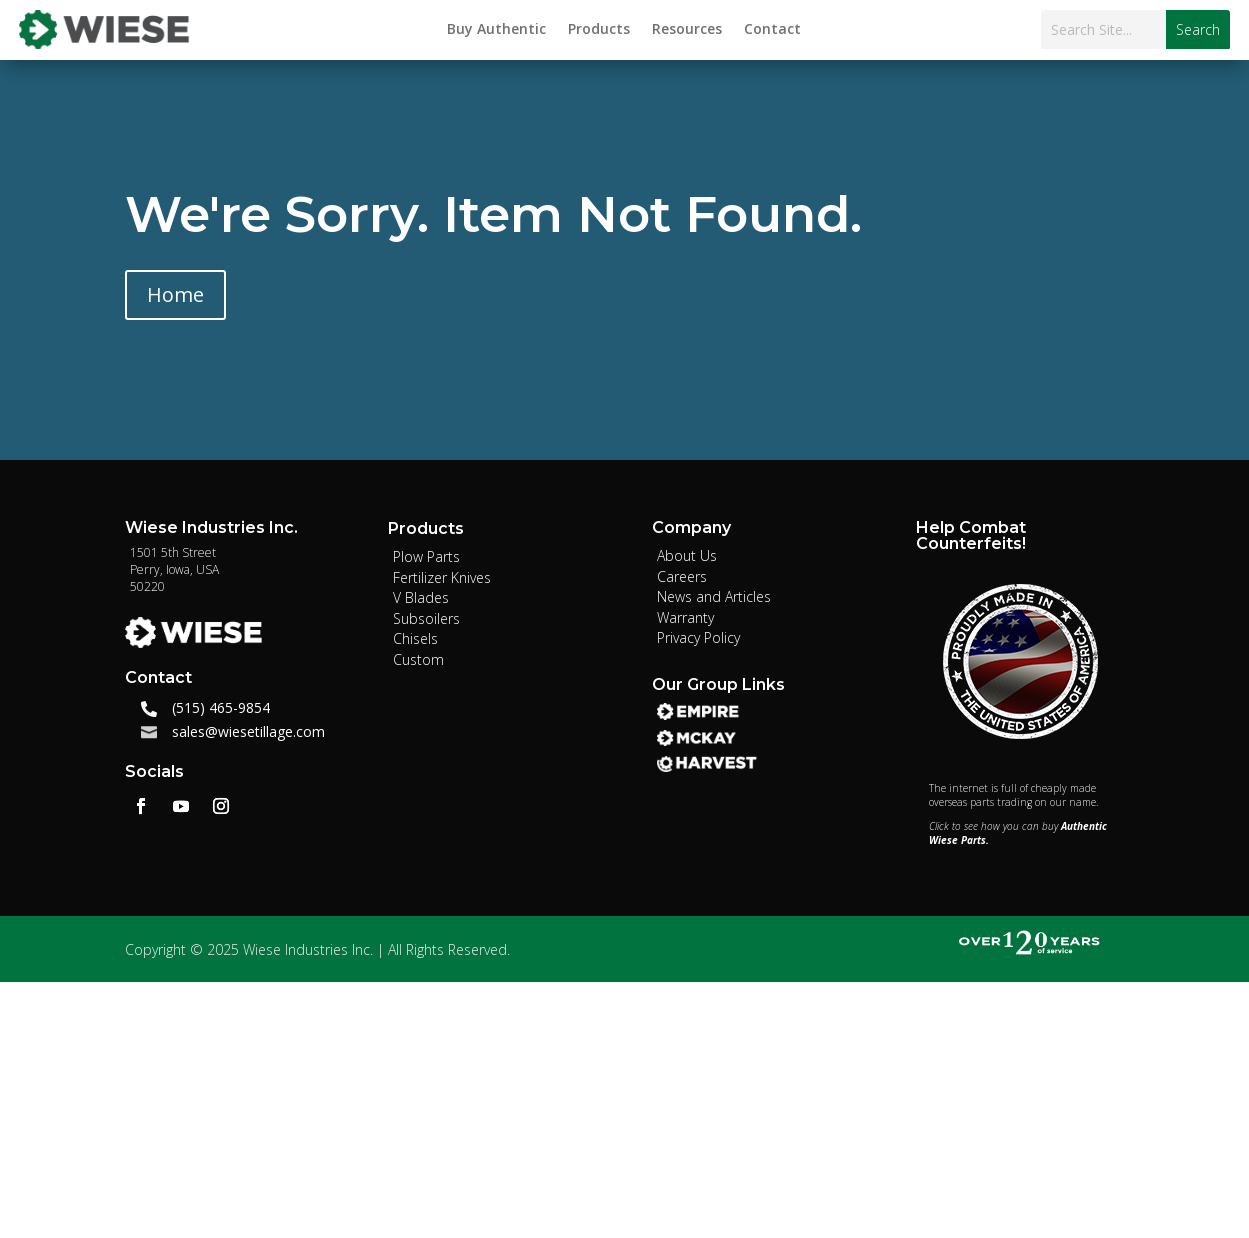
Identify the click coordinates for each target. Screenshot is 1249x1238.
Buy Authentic (496, 30)
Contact (772, 30)
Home (175, 294)
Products (599, 30)
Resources (687, 30)
